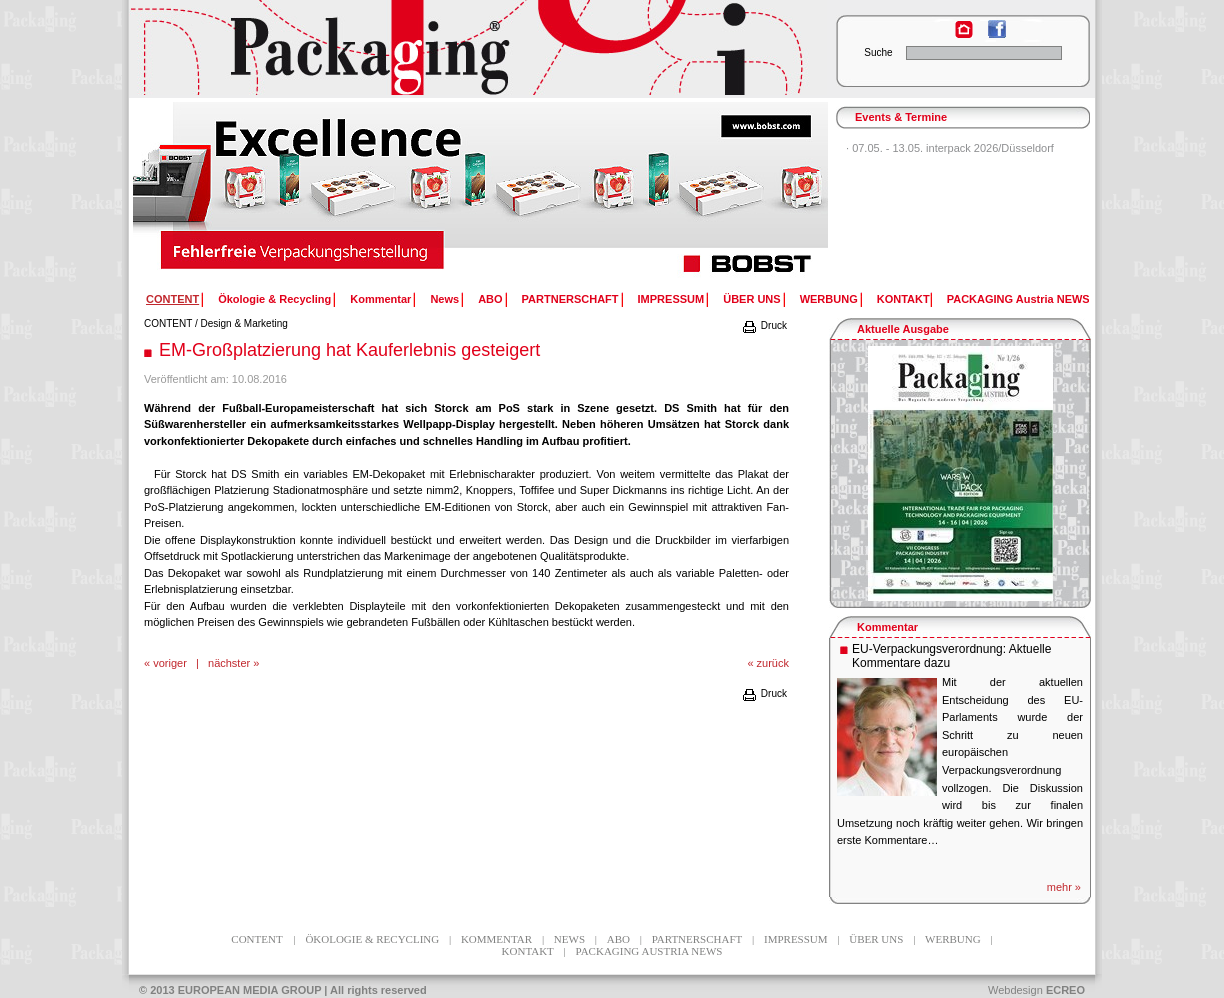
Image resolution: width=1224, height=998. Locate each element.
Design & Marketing (244, 323)
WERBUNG (829, 299)
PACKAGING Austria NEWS (1018, 299)
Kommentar (380, 299)
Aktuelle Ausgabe (903, 329)
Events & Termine (901, 117)
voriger (170, 663)
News (444, 299)
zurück (773, 663)
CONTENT (168, 323)
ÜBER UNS (751, 299)
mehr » (1064, 887)
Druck (764, 325)
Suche (878, 52)
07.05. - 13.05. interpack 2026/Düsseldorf (953, 148)
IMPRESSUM (671, 299)
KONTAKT (903, 299)
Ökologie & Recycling (274, 299)
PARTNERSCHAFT (570, 299)
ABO (490, 299)
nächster (229, 663)
